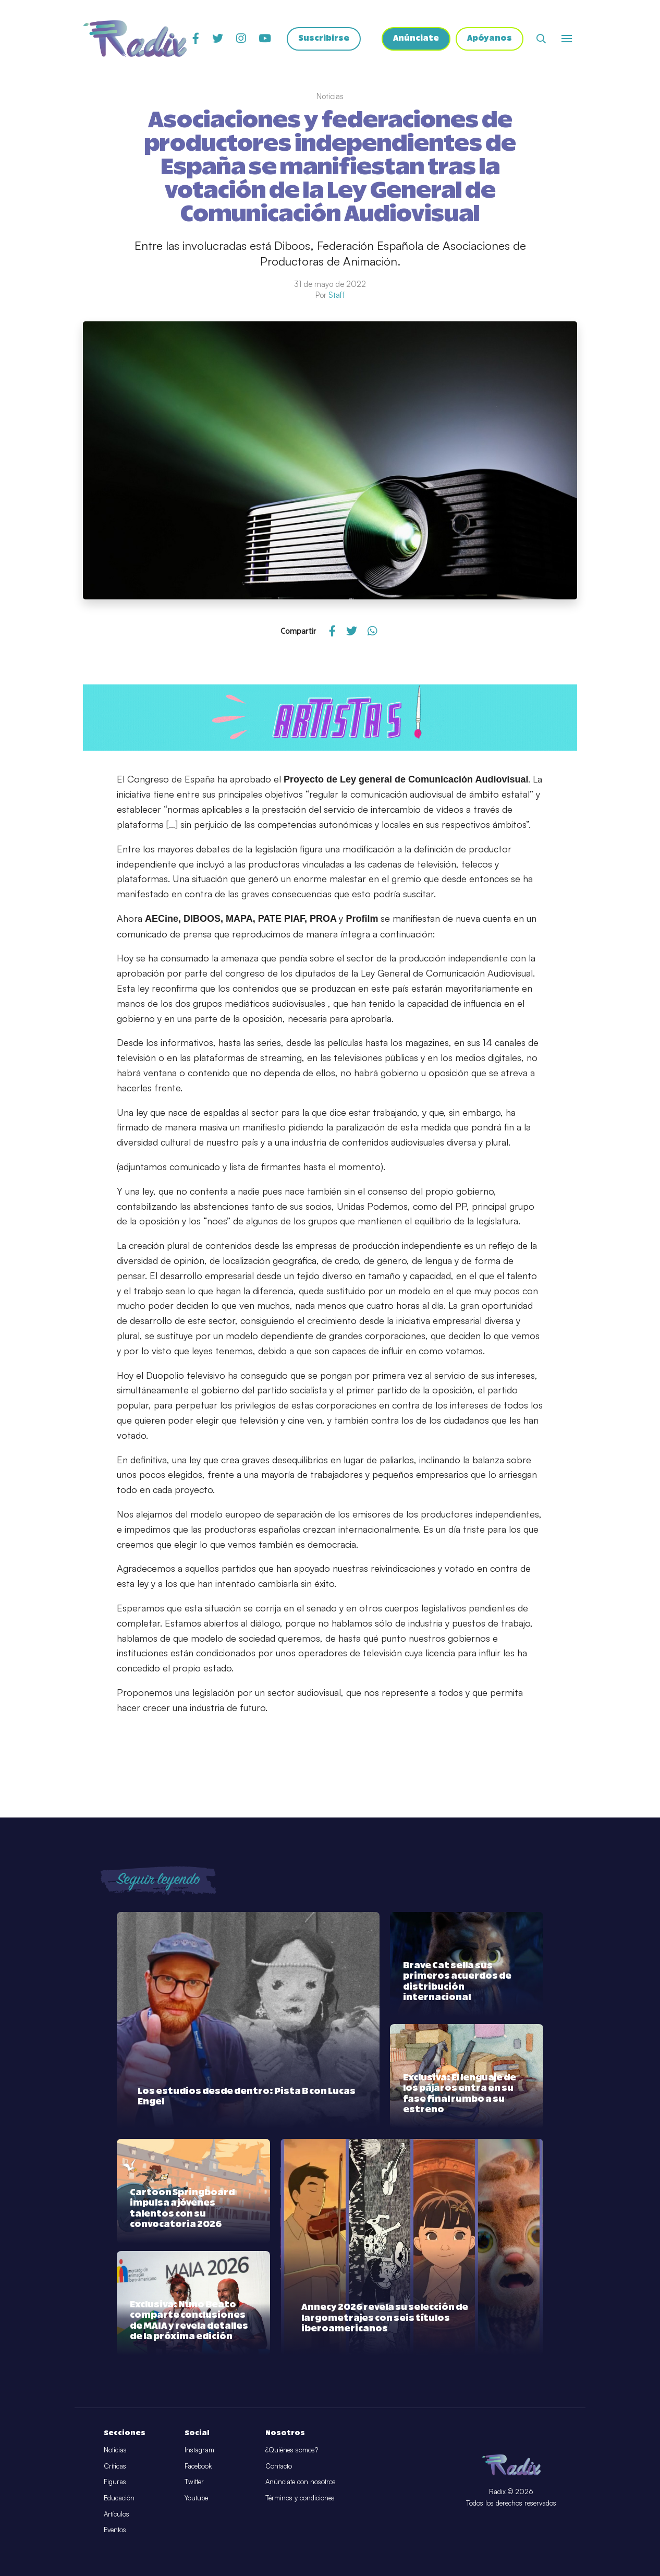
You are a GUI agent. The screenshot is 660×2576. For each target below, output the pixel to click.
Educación (119, 2498)
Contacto (278, 2466)
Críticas (115, 2466)
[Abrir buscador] (541, 39)
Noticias (115, 2450)
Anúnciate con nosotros (300, 2481)
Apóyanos (489, 39)
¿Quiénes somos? (291, 2450)
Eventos (115, 2529)
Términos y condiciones (300, 2498)
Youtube (196, 2498)
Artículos (116, 2514)
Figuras (115, 2481)
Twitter (194, 2481)
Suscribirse (322, 39)
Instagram (199, 2450)
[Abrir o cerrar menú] (566, 39)
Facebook (198, 2466)
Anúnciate (415, 39)
